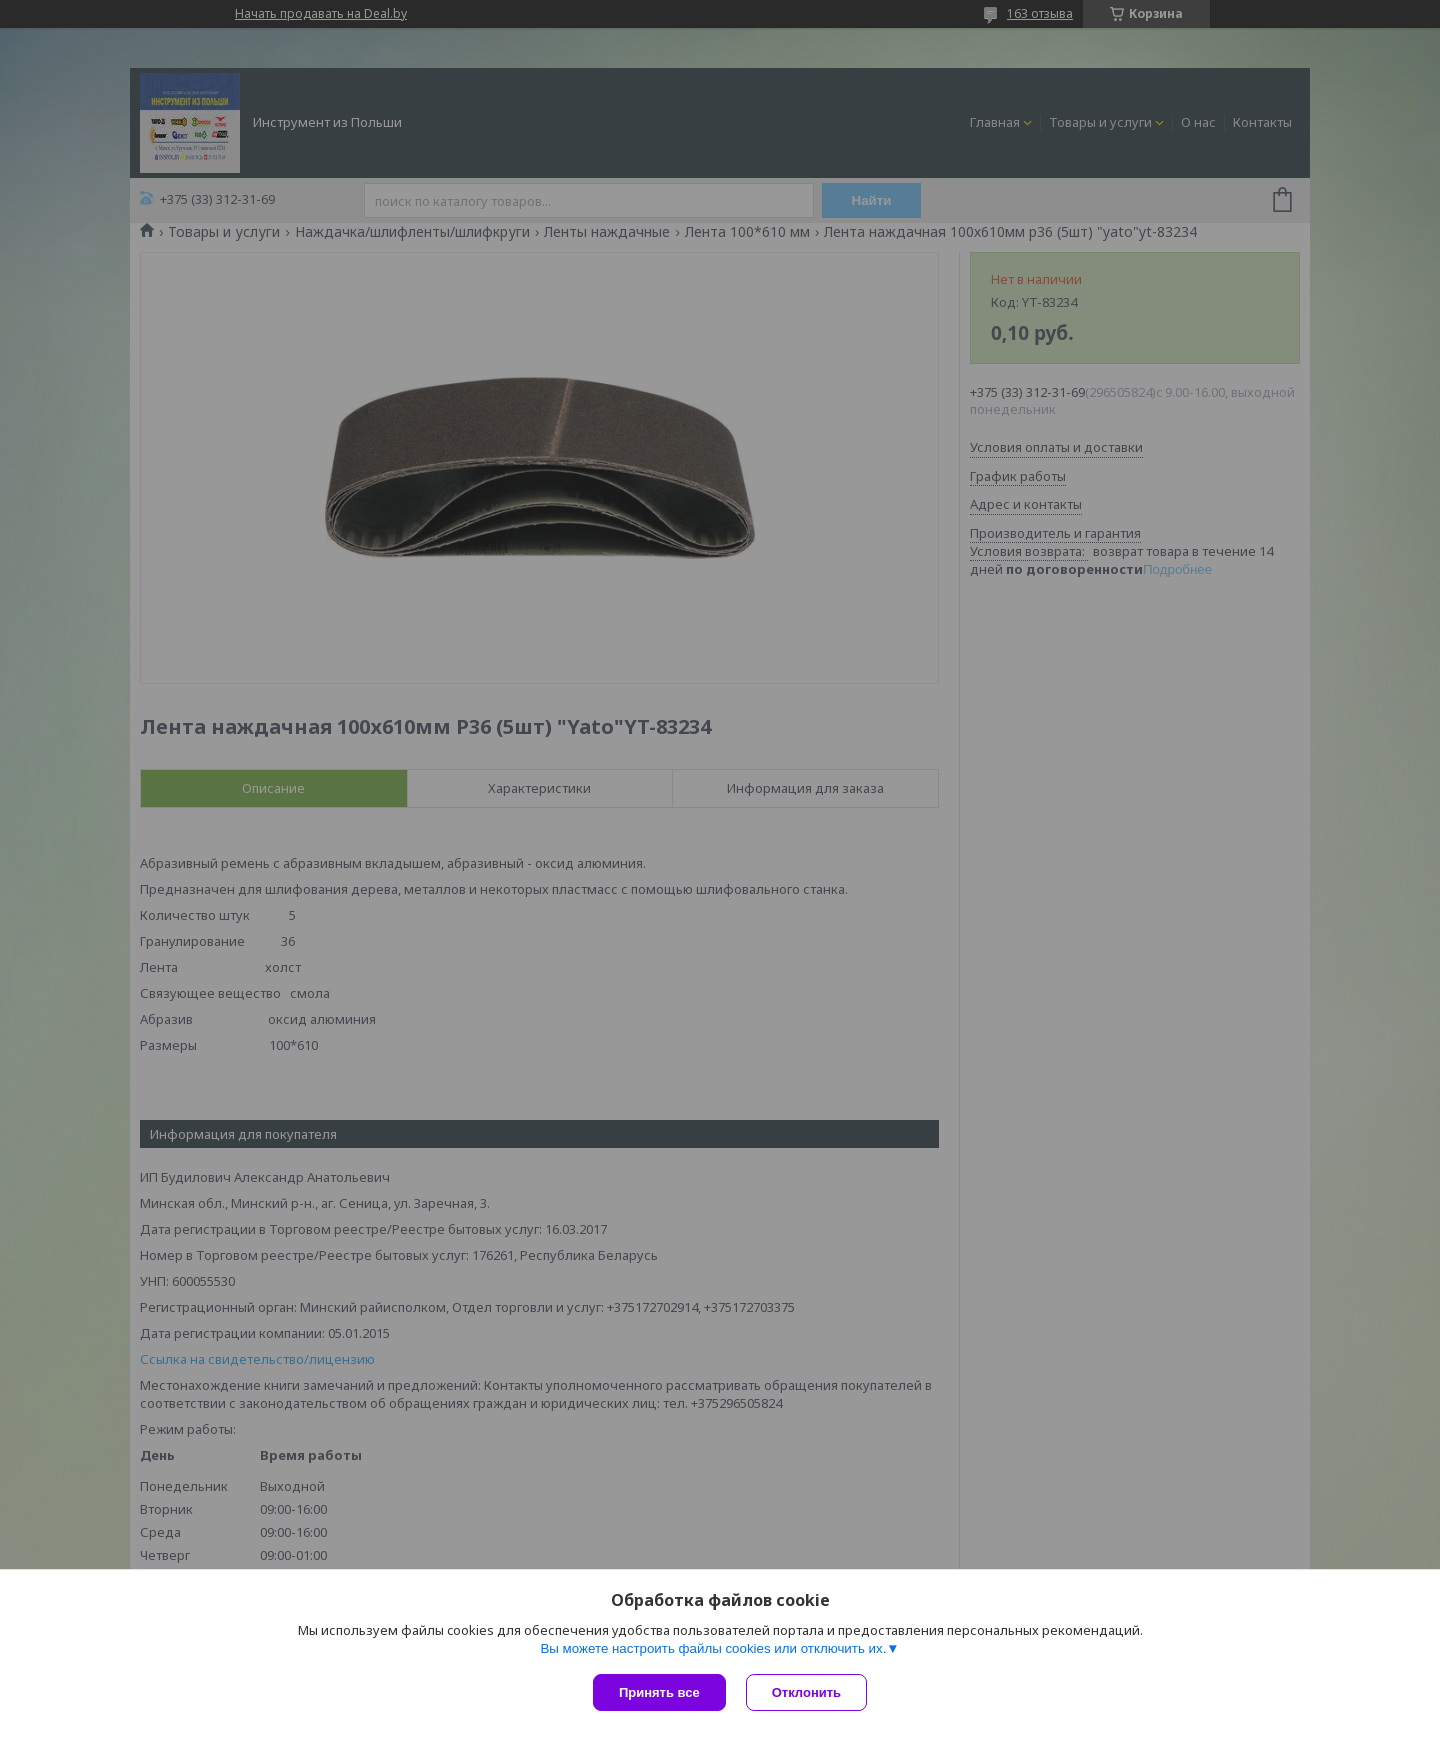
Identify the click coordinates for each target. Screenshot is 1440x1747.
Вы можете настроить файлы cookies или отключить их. (713, 1648)
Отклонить (806, 1692)
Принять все (659, 1692)
